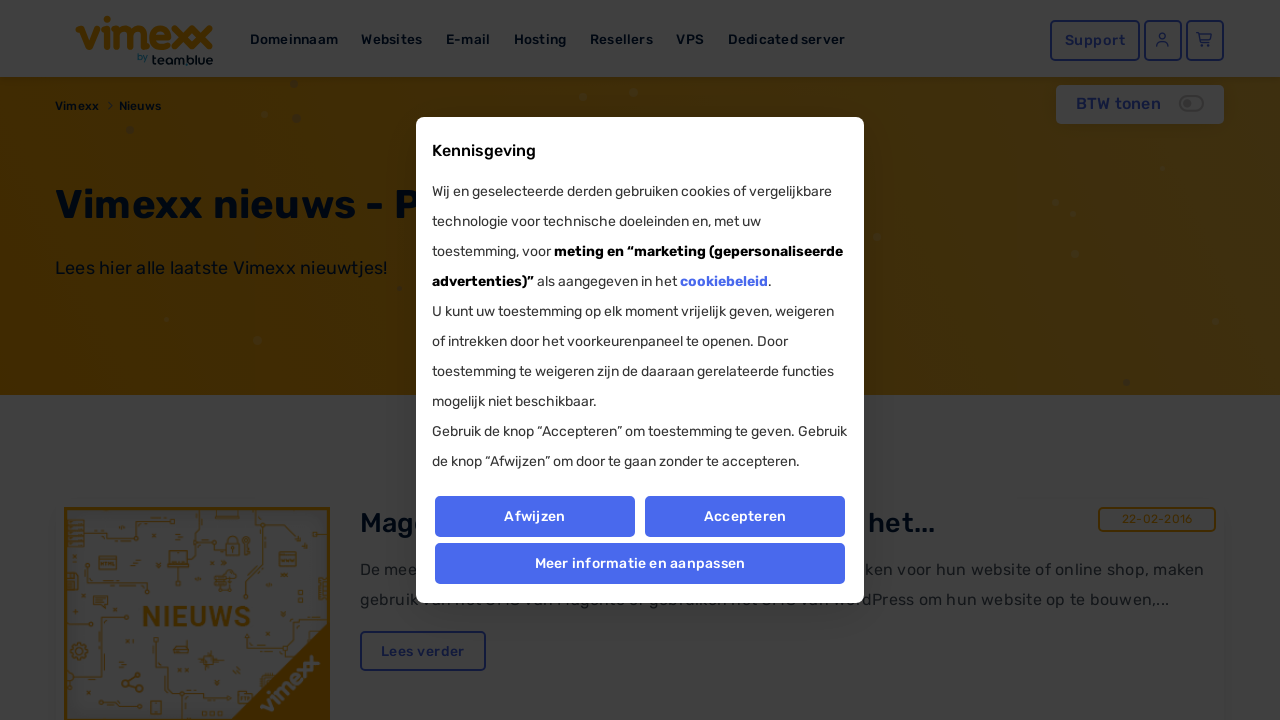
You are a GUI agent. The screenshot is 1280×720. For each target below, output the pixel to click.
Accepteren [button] (745, 516)
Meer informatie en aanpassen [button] (640, 563)
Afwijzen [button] (534, 516)
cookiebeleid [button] (724, 281)
